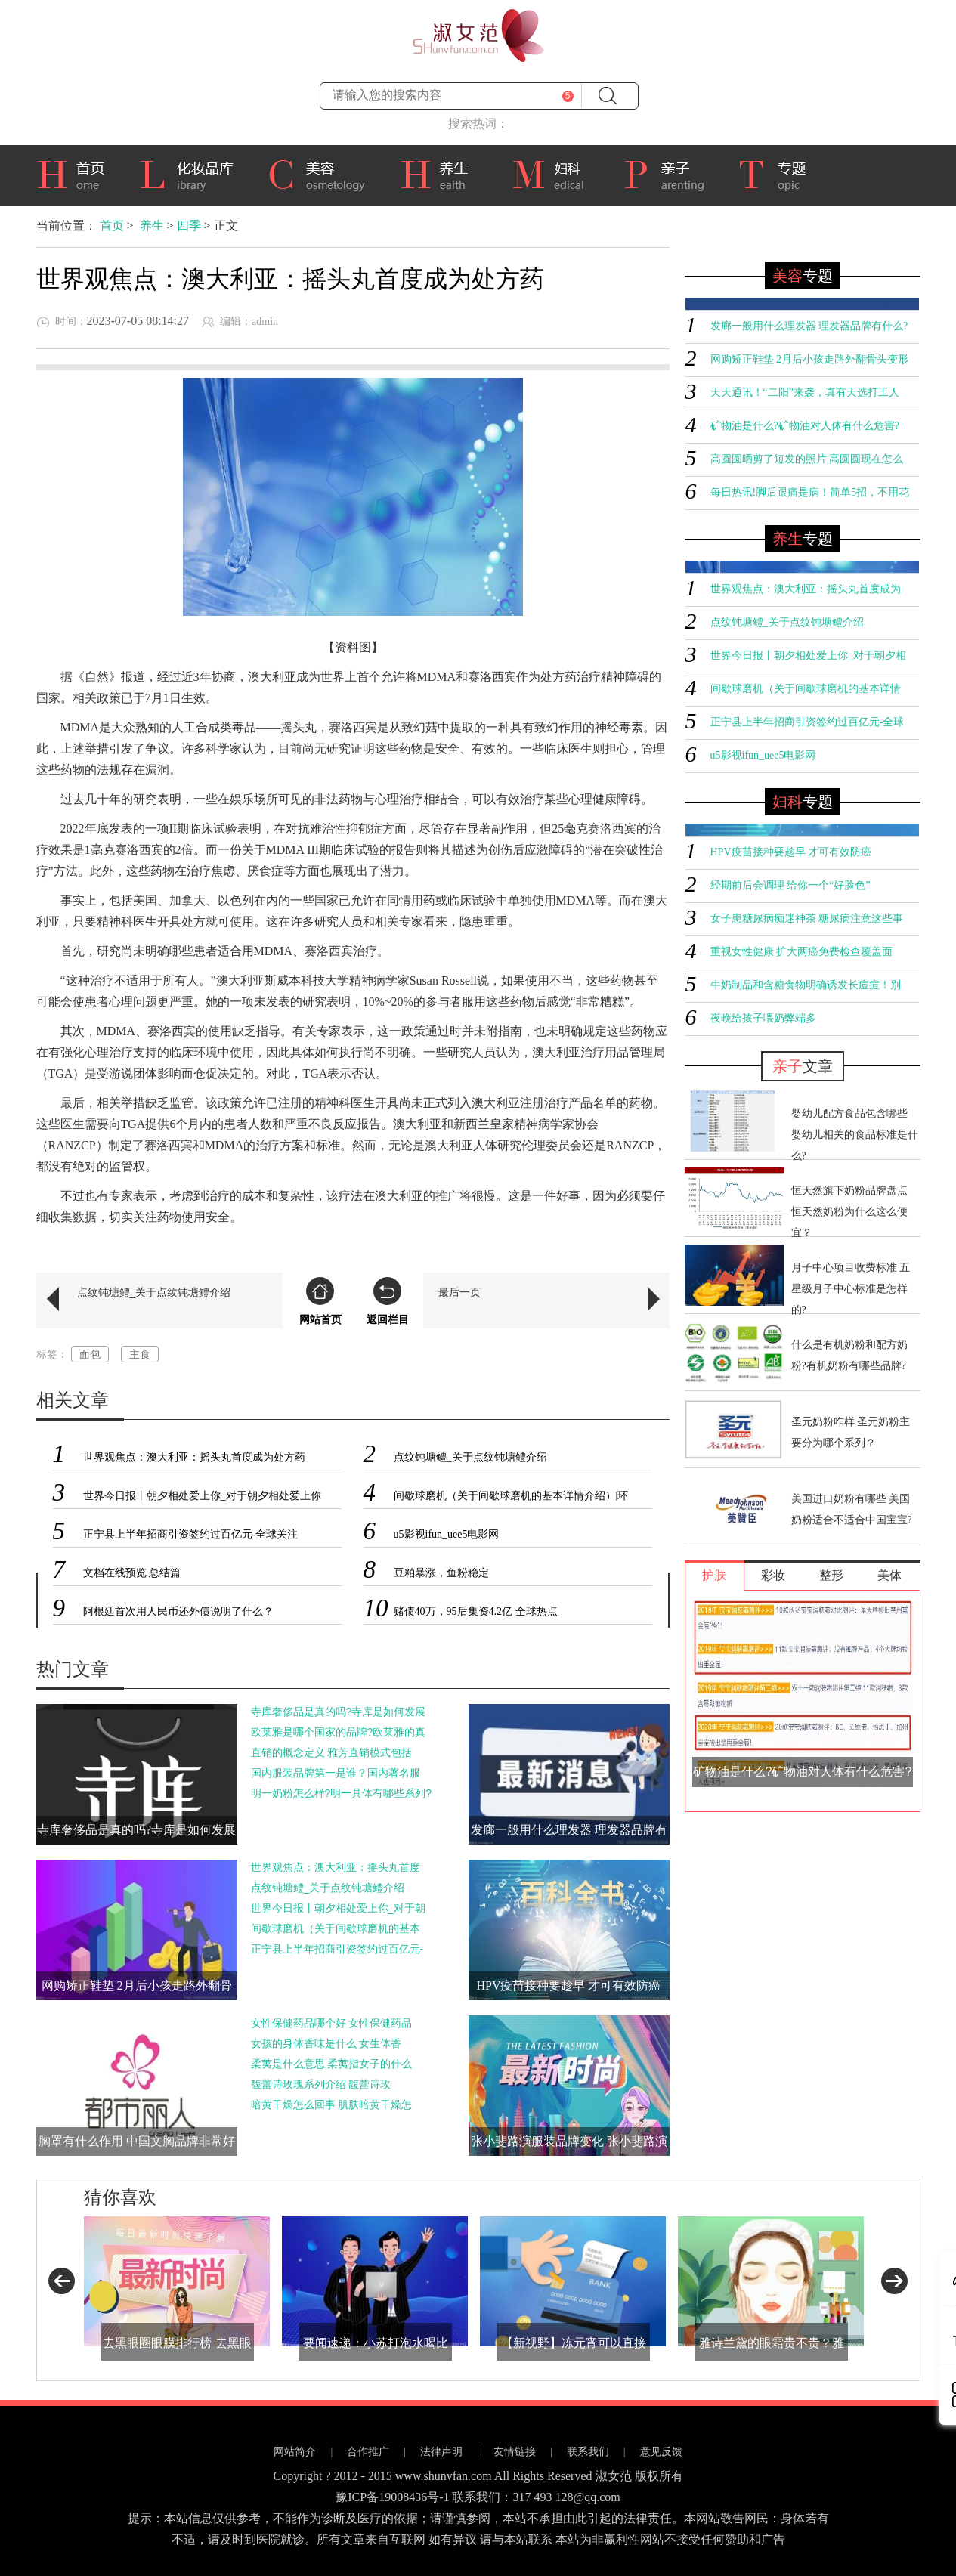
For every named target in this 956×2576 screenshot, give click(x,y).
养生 (444, 173)
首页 (76, 173)
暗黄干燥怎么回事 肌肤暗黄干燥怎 (332, 2104)
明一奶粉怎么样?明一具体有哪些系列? (341, 1793)
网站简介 (295, 2451)
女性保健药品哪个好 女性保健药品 (332, 2023)
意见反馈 (661, 2451)
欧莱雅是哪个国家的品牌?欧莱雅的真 (338, 1732)
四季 (189, 225)
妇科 (556, 173)
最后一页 (459, 1292)
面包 (90, 1354)
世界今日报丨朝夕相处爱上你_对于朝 (338, 1908)
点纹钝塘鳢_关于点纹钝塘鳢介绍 (154, 1292)
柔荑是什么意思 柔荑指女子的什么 (332, 2064)
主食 (139, 1354)
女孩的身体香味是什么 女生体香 (326, 2043)
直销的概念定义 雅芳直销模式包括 (332, 1752)
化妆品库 (192, 173)
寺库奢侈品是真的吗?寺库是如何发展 (338, 1711)
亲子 (669, 173)
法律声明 (441, 2451)
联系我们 (588, 2451)
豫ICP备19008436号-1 (392, 2497)
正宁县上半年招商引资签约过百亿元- (337, 1949)
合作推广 (368, 2451)
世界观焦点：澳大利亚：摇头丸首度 (335, 1867)
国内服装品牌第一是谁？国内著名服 (335, 1773)
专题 (779, 175)
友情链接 (514, 2451)
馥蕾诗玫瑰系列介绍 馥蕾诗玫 (321, 2084)
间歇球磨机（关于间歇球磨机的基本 (335, 1928)
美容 (322, 173)
